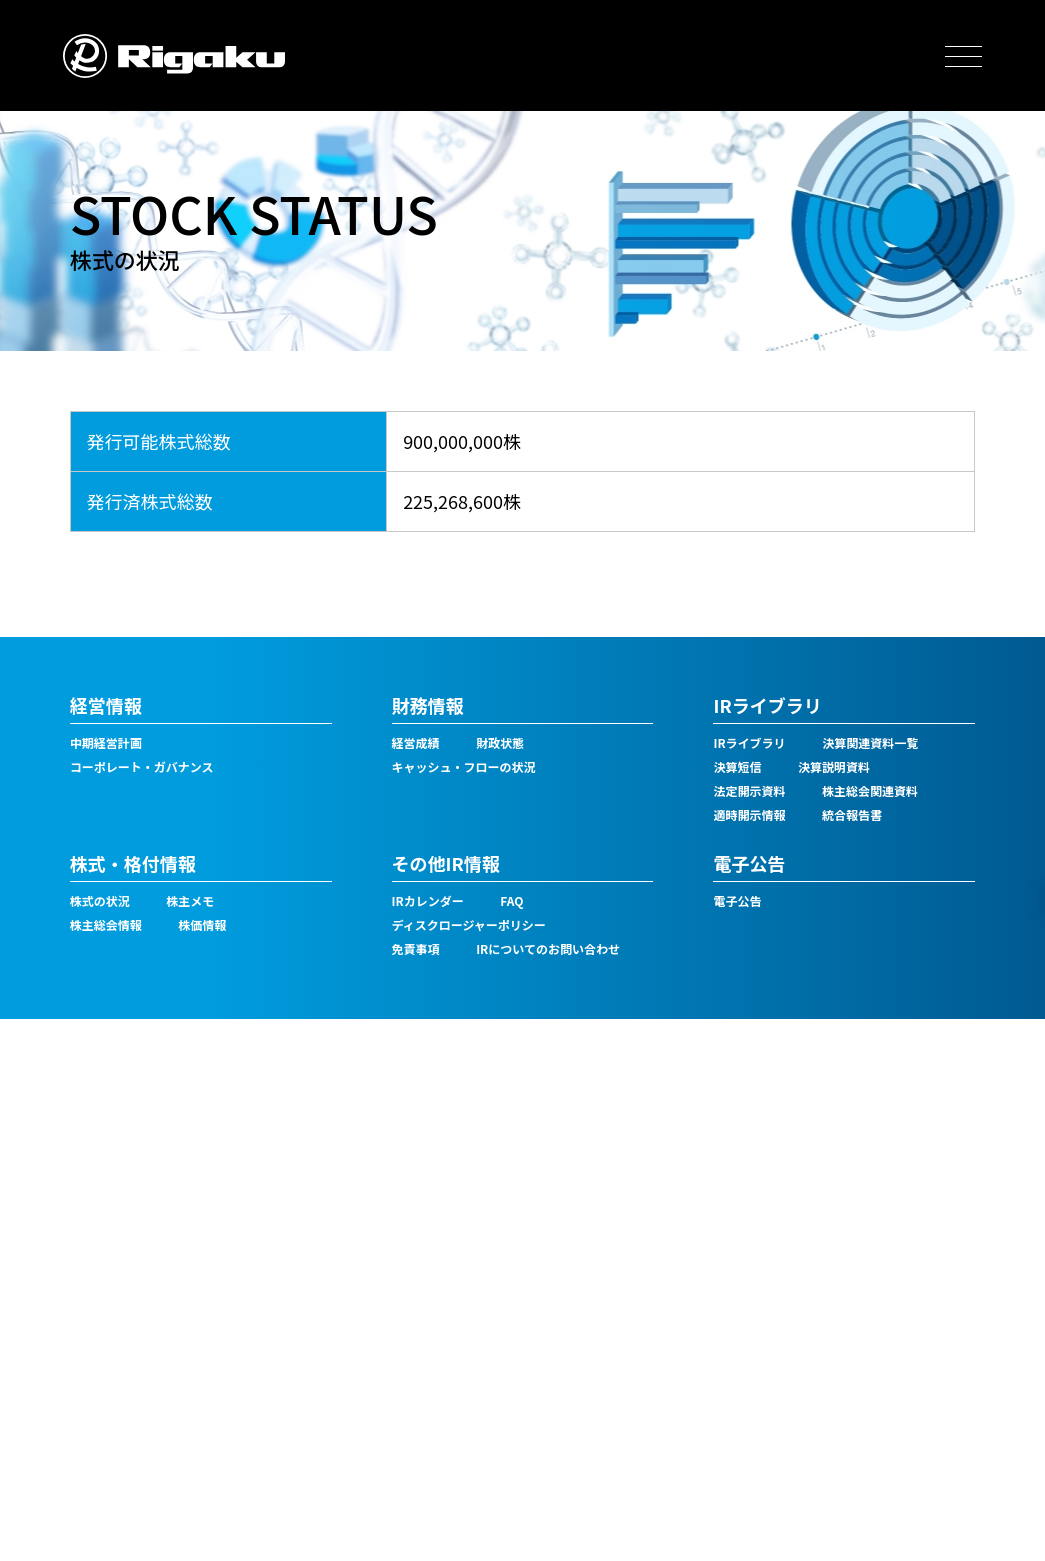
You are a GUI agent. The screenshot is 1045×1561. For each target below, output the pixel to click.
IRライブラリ (749, 742)
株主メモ (190, 900)
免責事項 (416, 948)
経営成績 (416, 742)
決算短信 (737, 766)
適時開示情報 (749, 814)
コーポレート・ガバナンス (142, 766)
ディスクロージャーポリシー (469, 924)
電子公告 (737, 900)
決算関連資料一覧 (870, 742)
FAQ (511, 900)
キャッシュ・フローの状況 (464, 766)
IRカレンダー (428, 900)
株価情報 (202, 924)
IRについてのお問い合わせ (548, 948)
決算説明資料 (834, 766)
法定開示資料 (749, 790)
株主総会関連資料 (870, 790)
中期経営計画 (106, 742)
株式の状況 (100, 900)
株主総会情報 (106, 924)
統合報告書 (852, 814)
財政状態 (500, 742)
